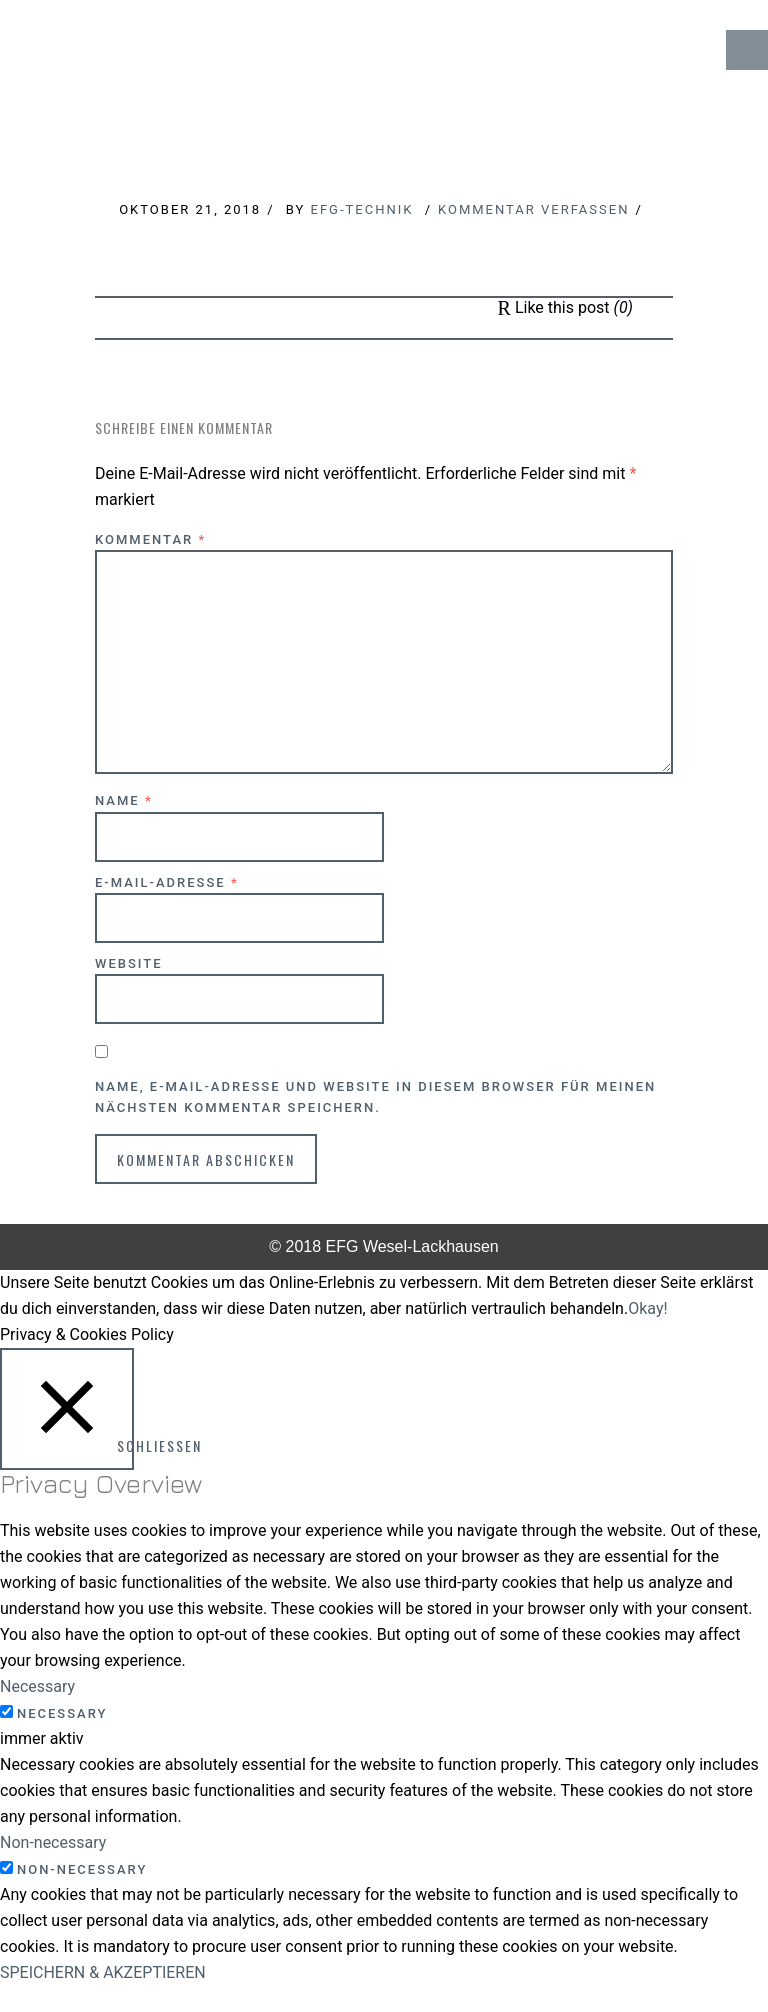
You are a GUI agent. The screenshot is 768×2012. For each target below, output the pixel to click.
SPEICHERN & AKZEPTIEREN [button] (103, 1972)
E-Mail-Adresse (167, 882)
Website (129, 963)
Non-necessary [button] (53, 1842)
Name (124, 800)
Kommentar (150, 539)
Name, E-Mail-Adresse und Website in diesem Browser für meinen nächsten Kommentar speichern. (375, 1097)
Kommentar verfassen (533, 209)
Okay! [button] (647, 1308)
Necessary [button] (37, 1686)
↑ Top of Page (692, 1941)
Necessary (62, 1713)
